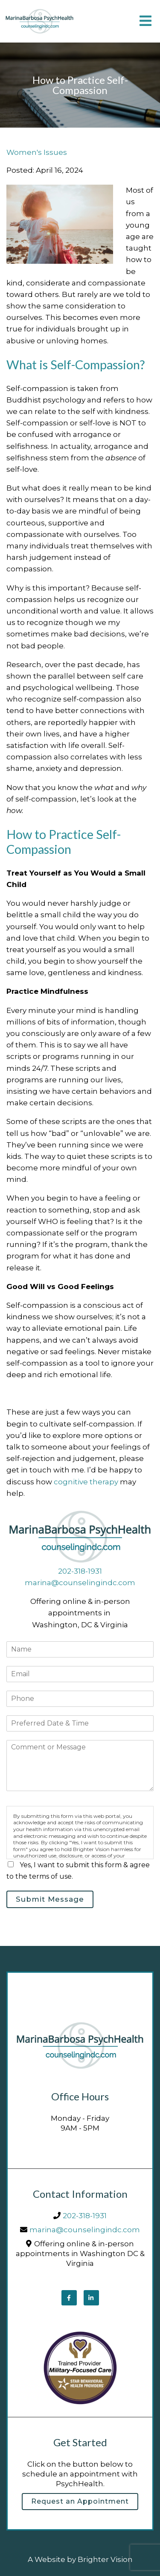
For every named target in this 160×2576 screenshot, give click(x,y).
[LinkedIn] (91, 2297)
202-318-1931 (80, 1571)
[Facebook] (69, 2297)
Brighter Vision (105, 2559)
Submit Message (50, 1899)
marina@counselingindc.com (80, 1582)
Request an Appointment (80, 2501)
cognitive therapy (86, 1482)
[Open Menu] (145, 21)
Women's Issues (36, 152)
